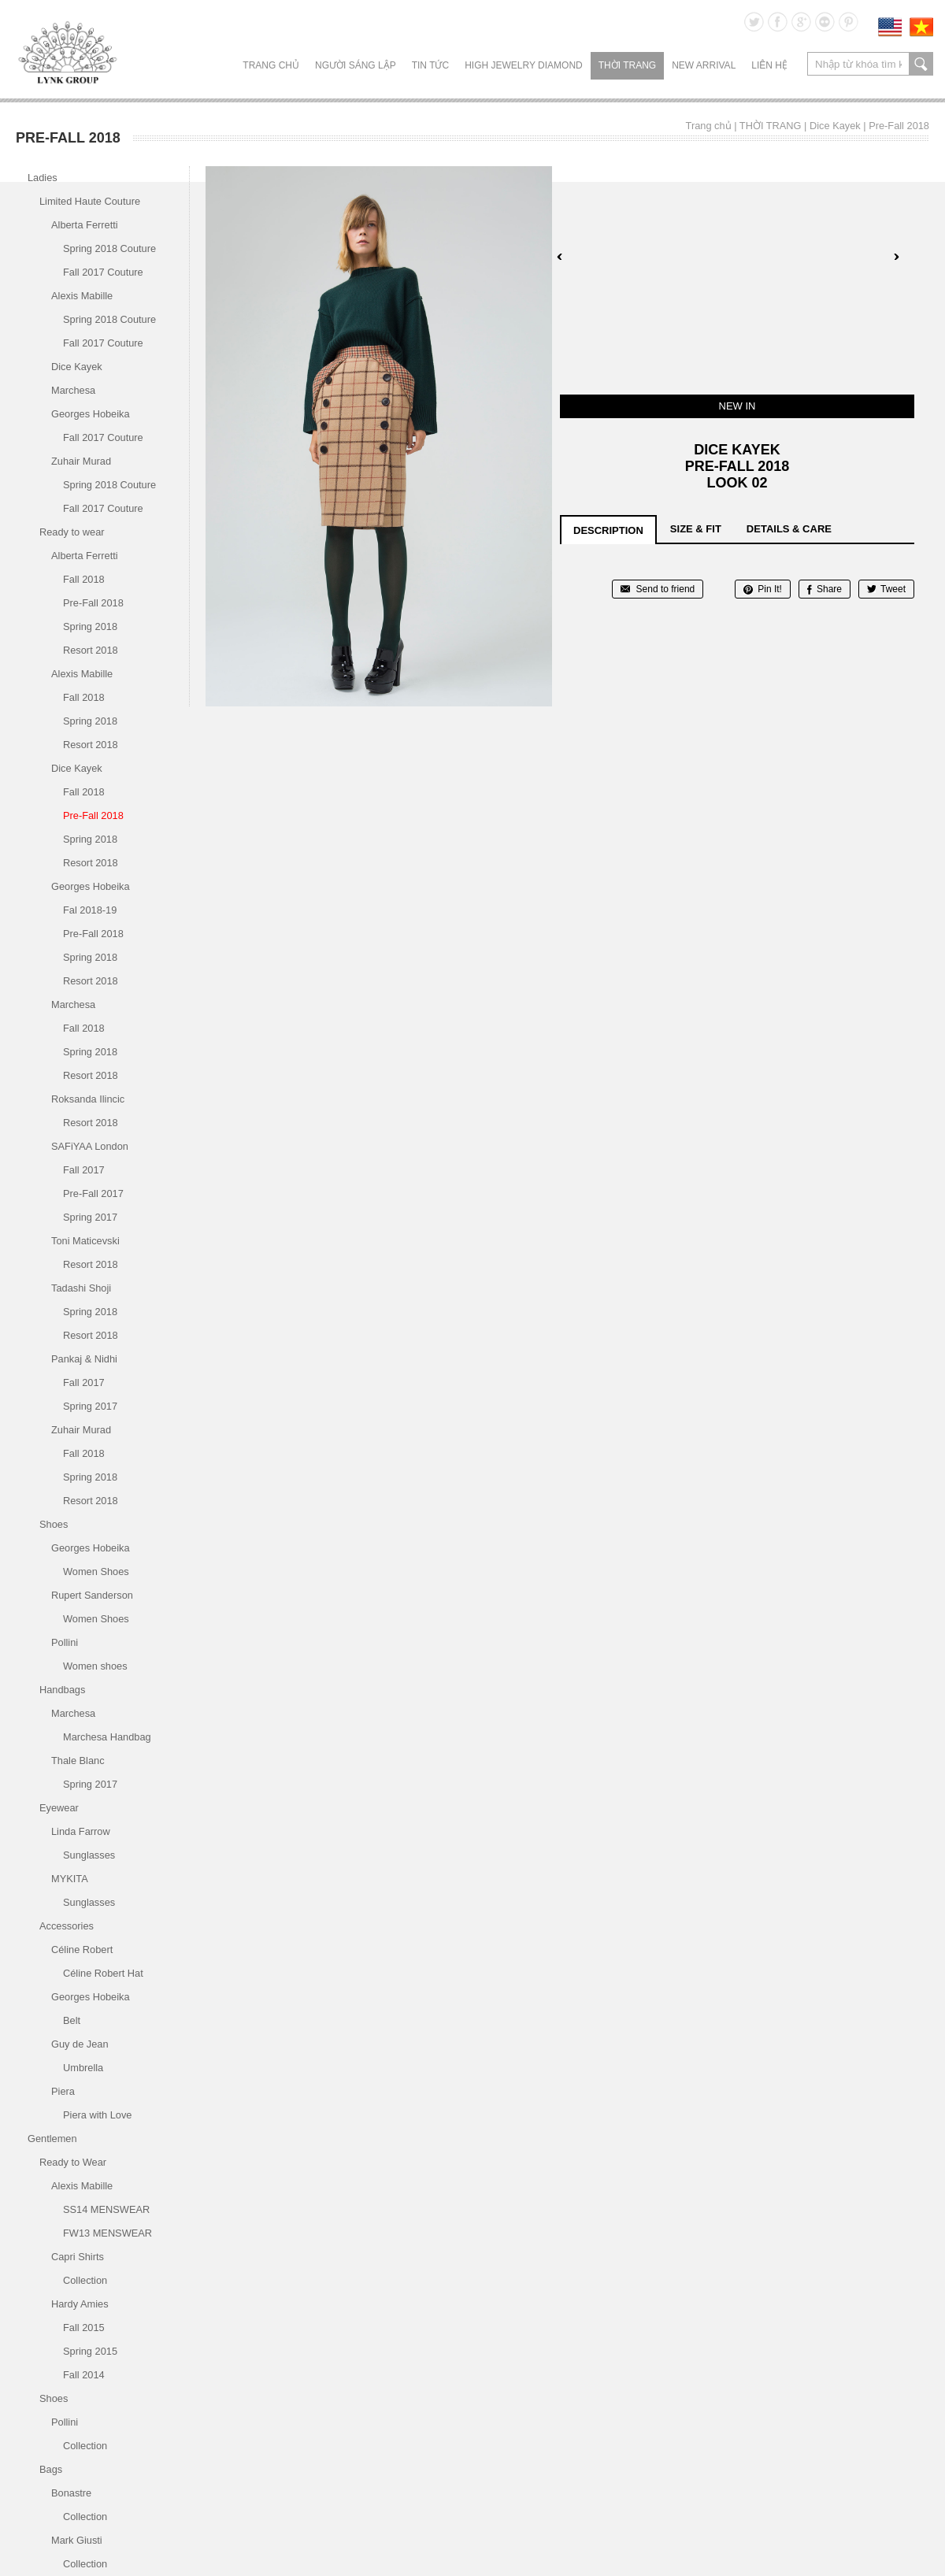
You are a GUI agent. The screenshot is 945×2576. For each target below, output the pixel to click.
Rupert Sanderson (92, 1595)
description (608, 530)
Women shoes (95, 1666)
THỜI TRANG (627, 65)
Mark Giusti (76, 2540)
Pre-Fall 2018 (899, 126)
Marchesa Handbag (107, 1737)
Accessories (66, 1926)
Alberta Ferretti (84, 225)
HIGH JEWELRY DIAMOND (524, 65)
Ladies (42, 177)
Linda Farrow (80, 1831)
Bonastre (71, 2493)
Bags (50, 2469)
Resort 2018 (90, 650)
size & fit (695, 529)
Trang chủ (271, 65)
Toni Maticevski (85, 1241)
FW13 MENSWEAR (107, 2233)
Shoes (53, 1524)
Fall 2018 (84, 579)
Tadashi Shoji (81, 1288)
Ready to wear (72, 532)
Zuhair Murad (81, 461)
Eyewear (59, 1808)
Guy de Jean (80, 2044)
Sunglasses (89, 1855)
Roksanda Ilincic (87, 1099)
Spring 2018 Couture (109, 248)
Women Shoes (96, 1571)
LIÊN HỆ (769, 65)
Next (896, 257)
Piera (63, 2091)
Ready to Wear (72, 2162)
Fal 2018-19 (90, 910)
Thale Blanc (78, 1760)
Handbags (62, 1690)
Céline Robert (82, 1949)
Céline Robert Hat (103, 1973)
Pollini (64, 1642)
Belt (71, 2020)
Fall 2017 (84, 1170)
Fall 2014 (84, 2375)
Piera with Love (97, 2115)
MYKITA (69, 1879)
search (921, 64)
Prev (559, 257)
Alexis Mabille (82, 296)
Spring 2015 (90, 2351)
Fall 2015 (84, 2327)
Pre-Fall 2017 (93, 1193)
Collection (85, 2280)
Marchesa (73, 390)
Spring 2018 (90, 626)
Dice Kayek (835, 126)
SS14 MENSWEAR (106, 2209)
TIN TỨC (430, 65)
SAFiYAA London (89, 1146)
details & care (789, 529)
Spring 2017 (90, 1217)
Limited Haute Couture (89, 201)
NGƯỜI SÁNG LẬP (355, 65)
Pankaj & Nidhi (84, 1359)
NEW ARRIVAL (704, 65)
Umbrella (83, 2068)
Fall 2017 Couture (103, 272)
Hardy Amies (80, 2304)
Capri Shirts (77, 2257)
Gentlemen (52, 2138)
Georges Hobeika (90, 414)
